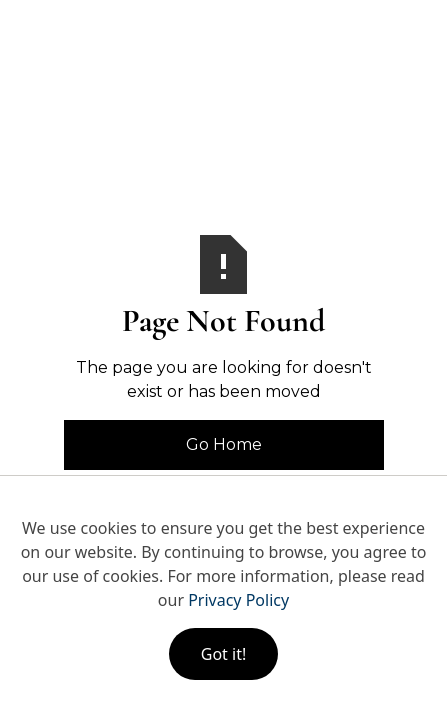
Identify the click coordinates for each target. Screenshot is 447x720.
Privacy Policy (238, 600)
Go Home (224, 444)
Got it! (223, 654)
